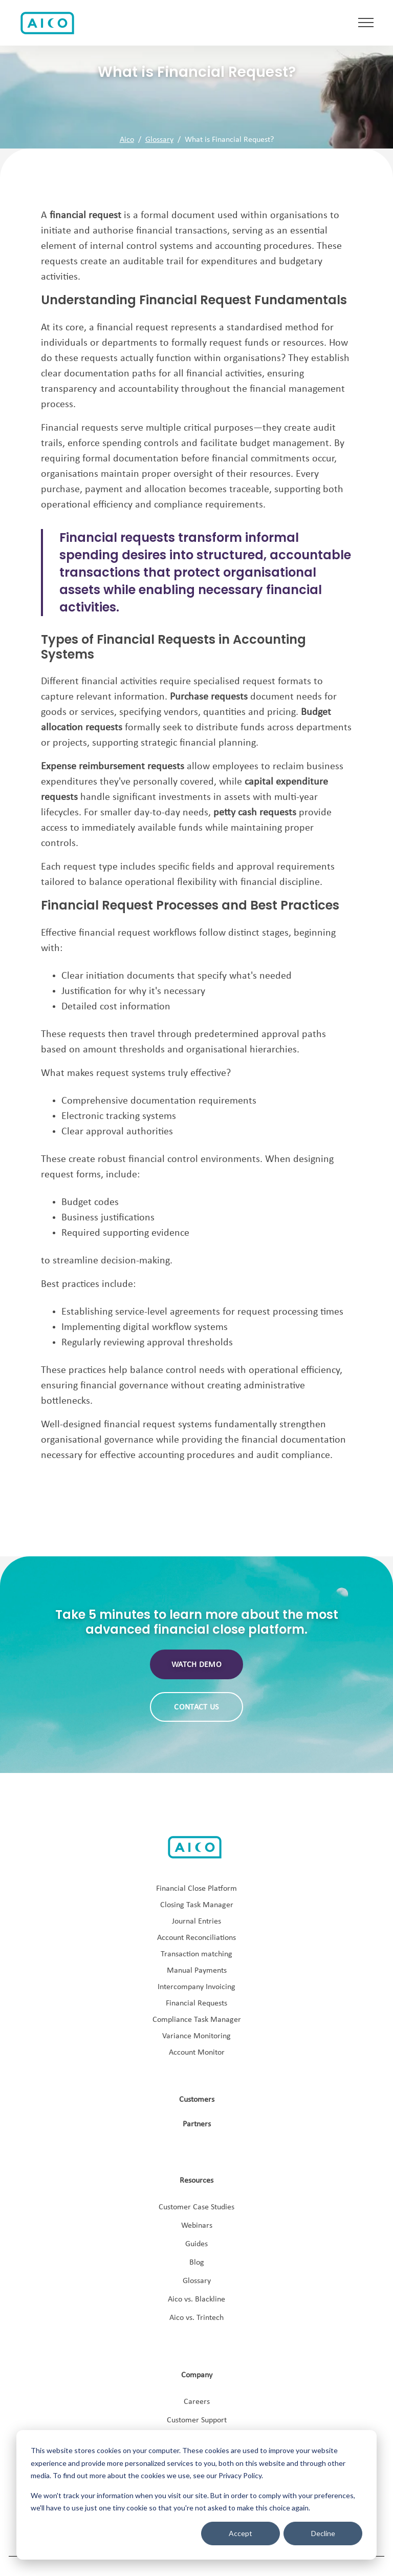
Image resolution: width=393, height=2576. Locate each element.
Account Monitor (197, 2053)
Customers (196, 2100)
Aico (127, 140)
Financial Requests (196, 2003)
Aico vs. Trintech (196, 2318)
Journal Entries (196, 1921)
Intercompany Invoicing (196, 1987)
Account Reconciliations (196, 1938)
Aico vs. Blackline (196, 2299)
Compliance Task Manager (196, 2020)
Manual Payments (197, 1971)
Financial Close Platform (196, 1889)
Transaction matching (196, 1954)
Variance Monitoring (196, 2036)
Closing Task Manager (196, 1905)
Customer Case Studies (196, 2207)
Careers (197, 2402)
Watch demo (196, 1665)
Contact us (196, 1707)
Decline (323, 2533)
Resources (196, 2181)
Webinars (196, 2226)
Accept (240, 2533)
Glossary (159, 140)
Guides (196, 2244)
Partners (197, 2124)
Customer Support (197, 2420)
